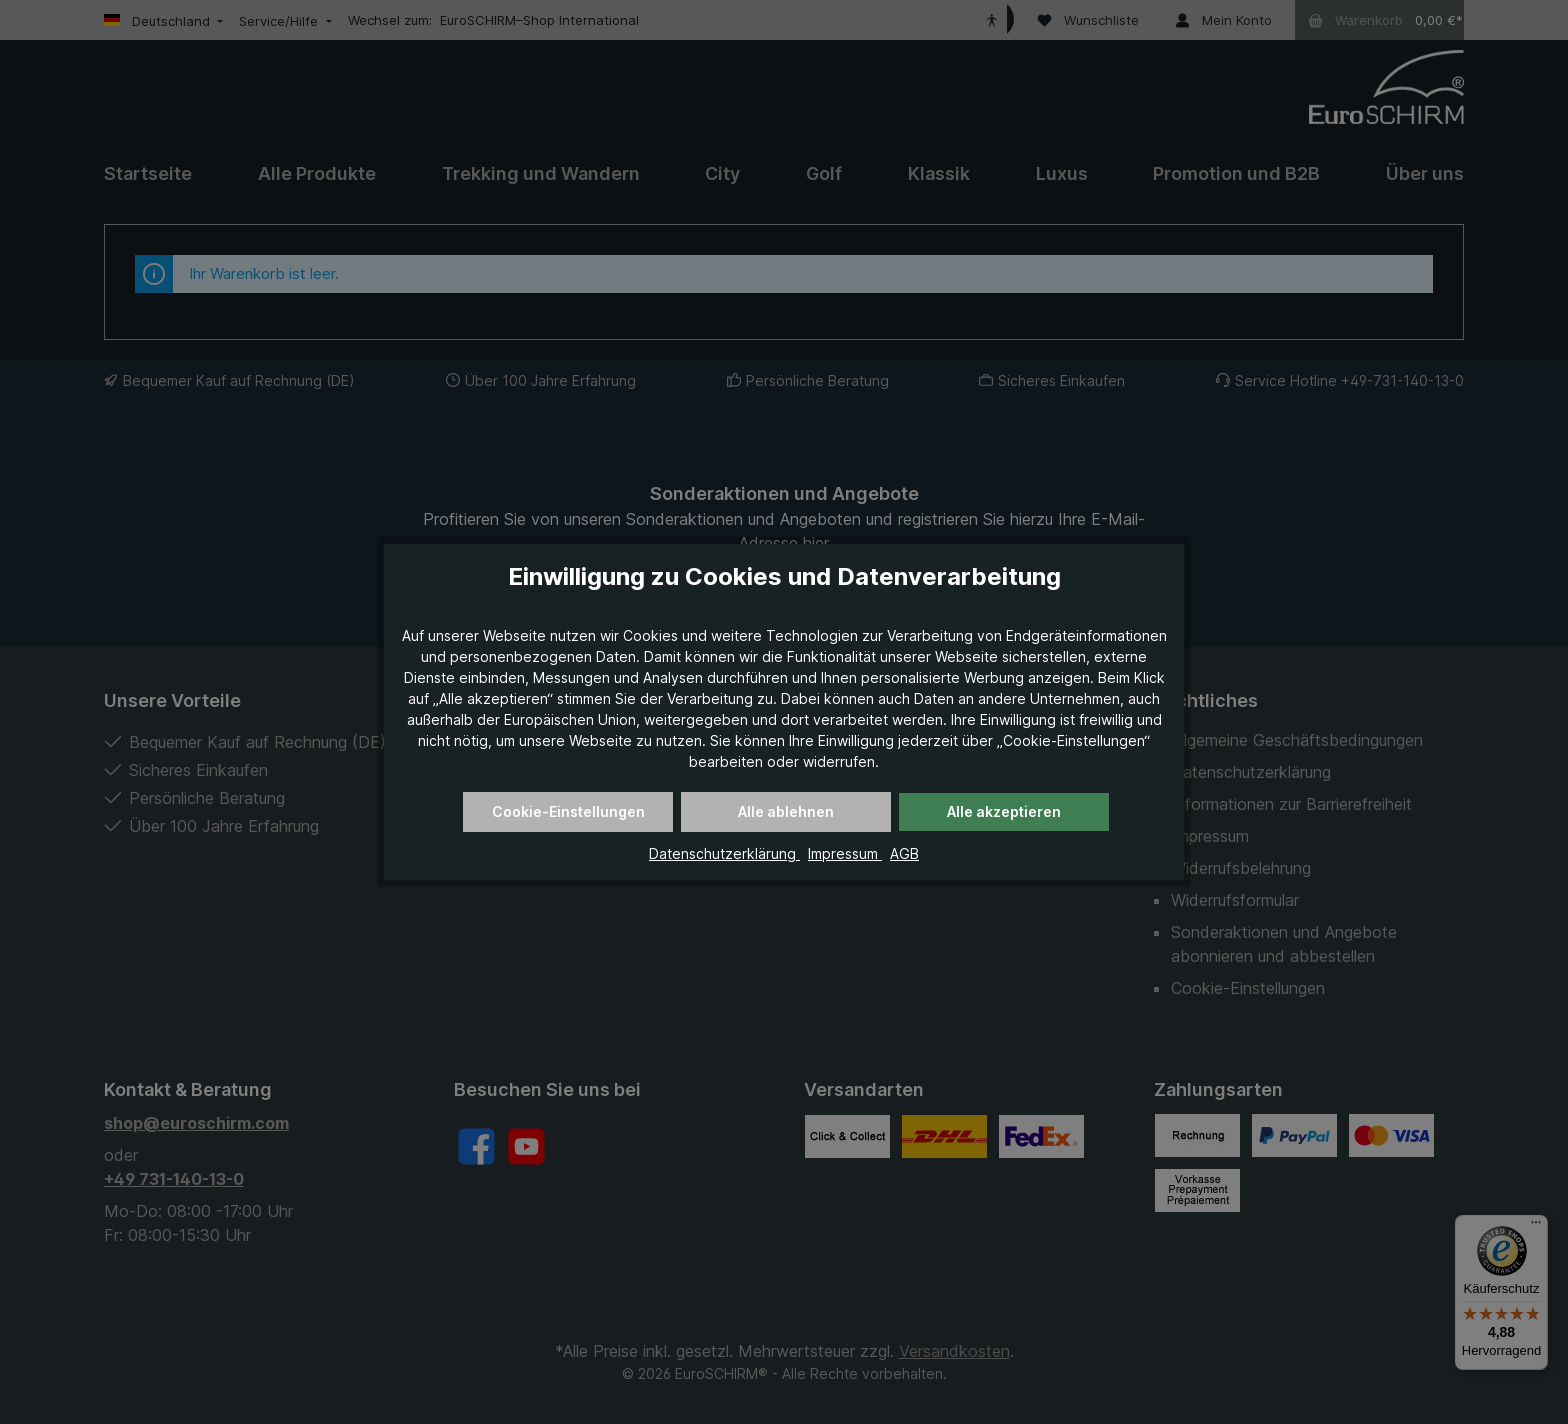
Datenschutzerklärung (724, 853)
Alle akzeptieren (1004, 811)
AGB (904, 853)
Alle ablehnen (786, 811)
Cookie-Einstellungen (568, 811)
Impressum (845, 853)
